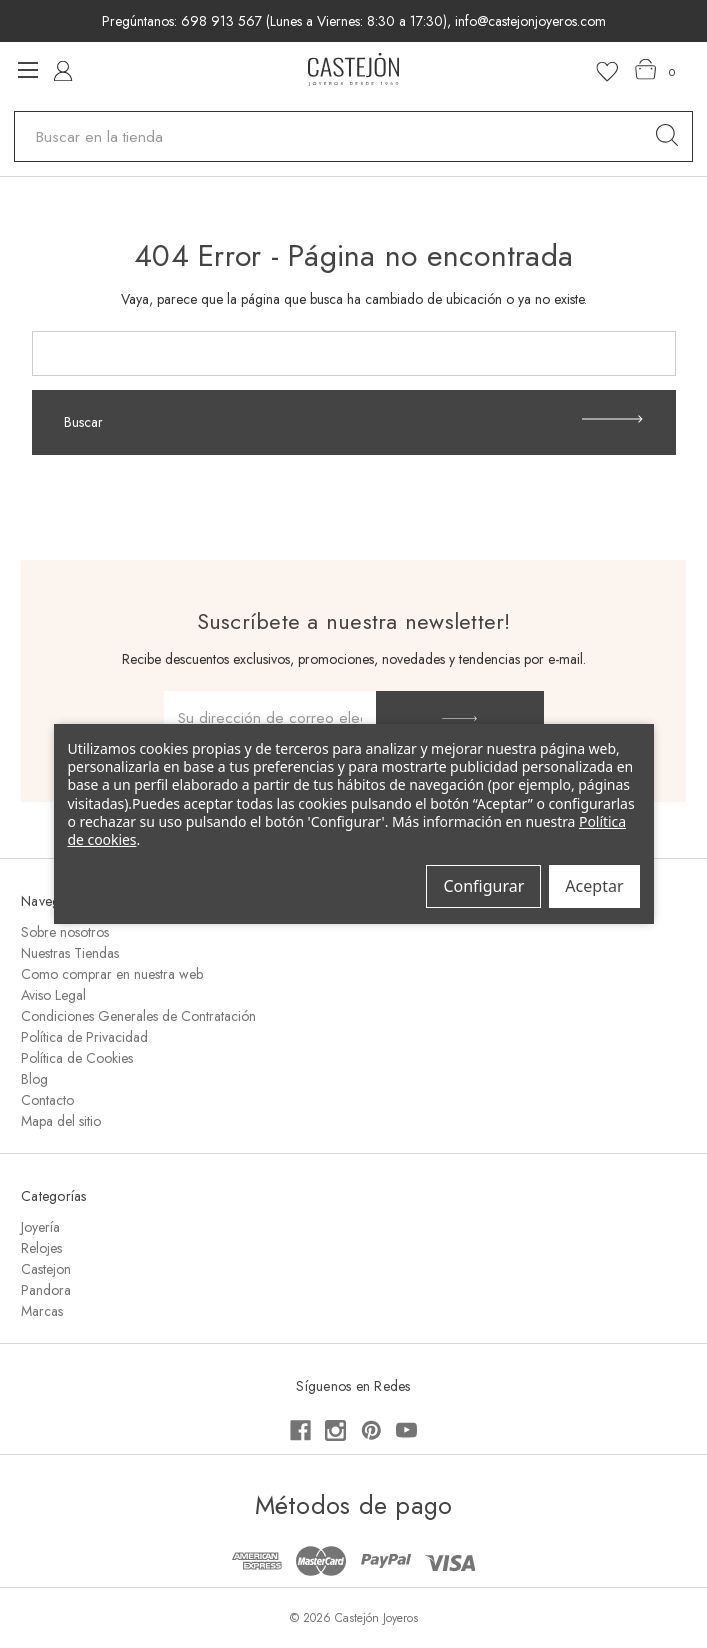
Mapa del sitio (61, 1121)
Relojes (41, 1248)
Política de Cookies (77, 1058)
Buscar (353, 422)
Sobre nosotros (65, 932)
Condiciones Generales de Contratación (138, 1016)
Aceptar (594, 886)
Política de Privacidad (84, 1037)
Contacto (47, 1100)
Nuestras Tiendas (70, 953)
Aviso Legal (53, 995)
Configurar (483, 886)
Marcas (42, 1311)
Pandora (46, 1290)
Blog (34, 1079)
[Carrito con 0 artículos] (655, 70)
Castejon (46, 1269)
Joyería (40, 1227)
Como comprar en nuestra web (112, 974)
